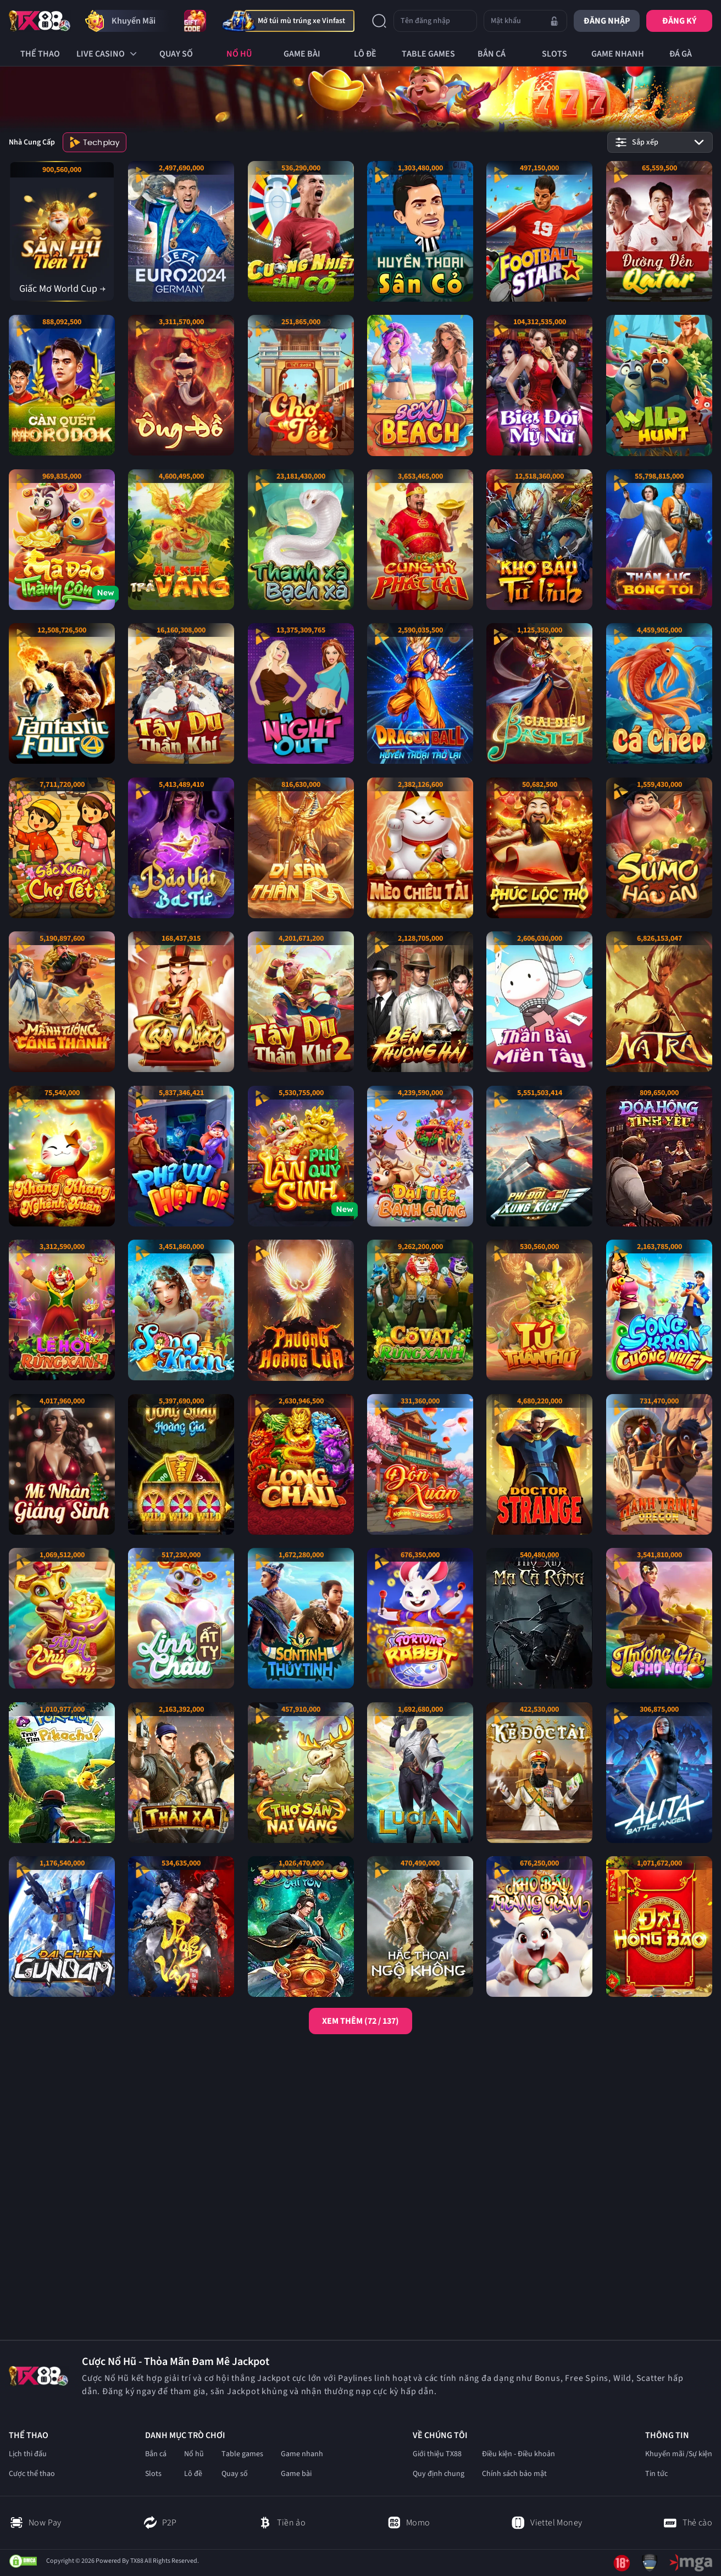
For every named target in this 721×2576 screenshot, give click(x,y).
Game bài (296, 2473)
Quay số (234, 2473)
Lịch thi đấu (28, 2454)
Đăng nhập (607, 21)
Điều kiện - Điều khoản (518, 2454)
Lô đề (193, 2473)
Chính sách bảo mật (514, 2473)
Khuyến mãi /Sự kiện (678, 2454)
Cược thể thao (32, 2473)
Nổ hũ (194, 2454)
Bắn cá (156, 2454)
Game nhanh (302, 2454)
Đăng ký (679, 21)
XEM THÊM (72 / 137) (360, 2021)
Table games (242, 2454)
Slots (153, 2473)
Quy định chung (438, 2473)
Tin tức (656, 2473)
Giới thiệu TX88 (437, 2454)
